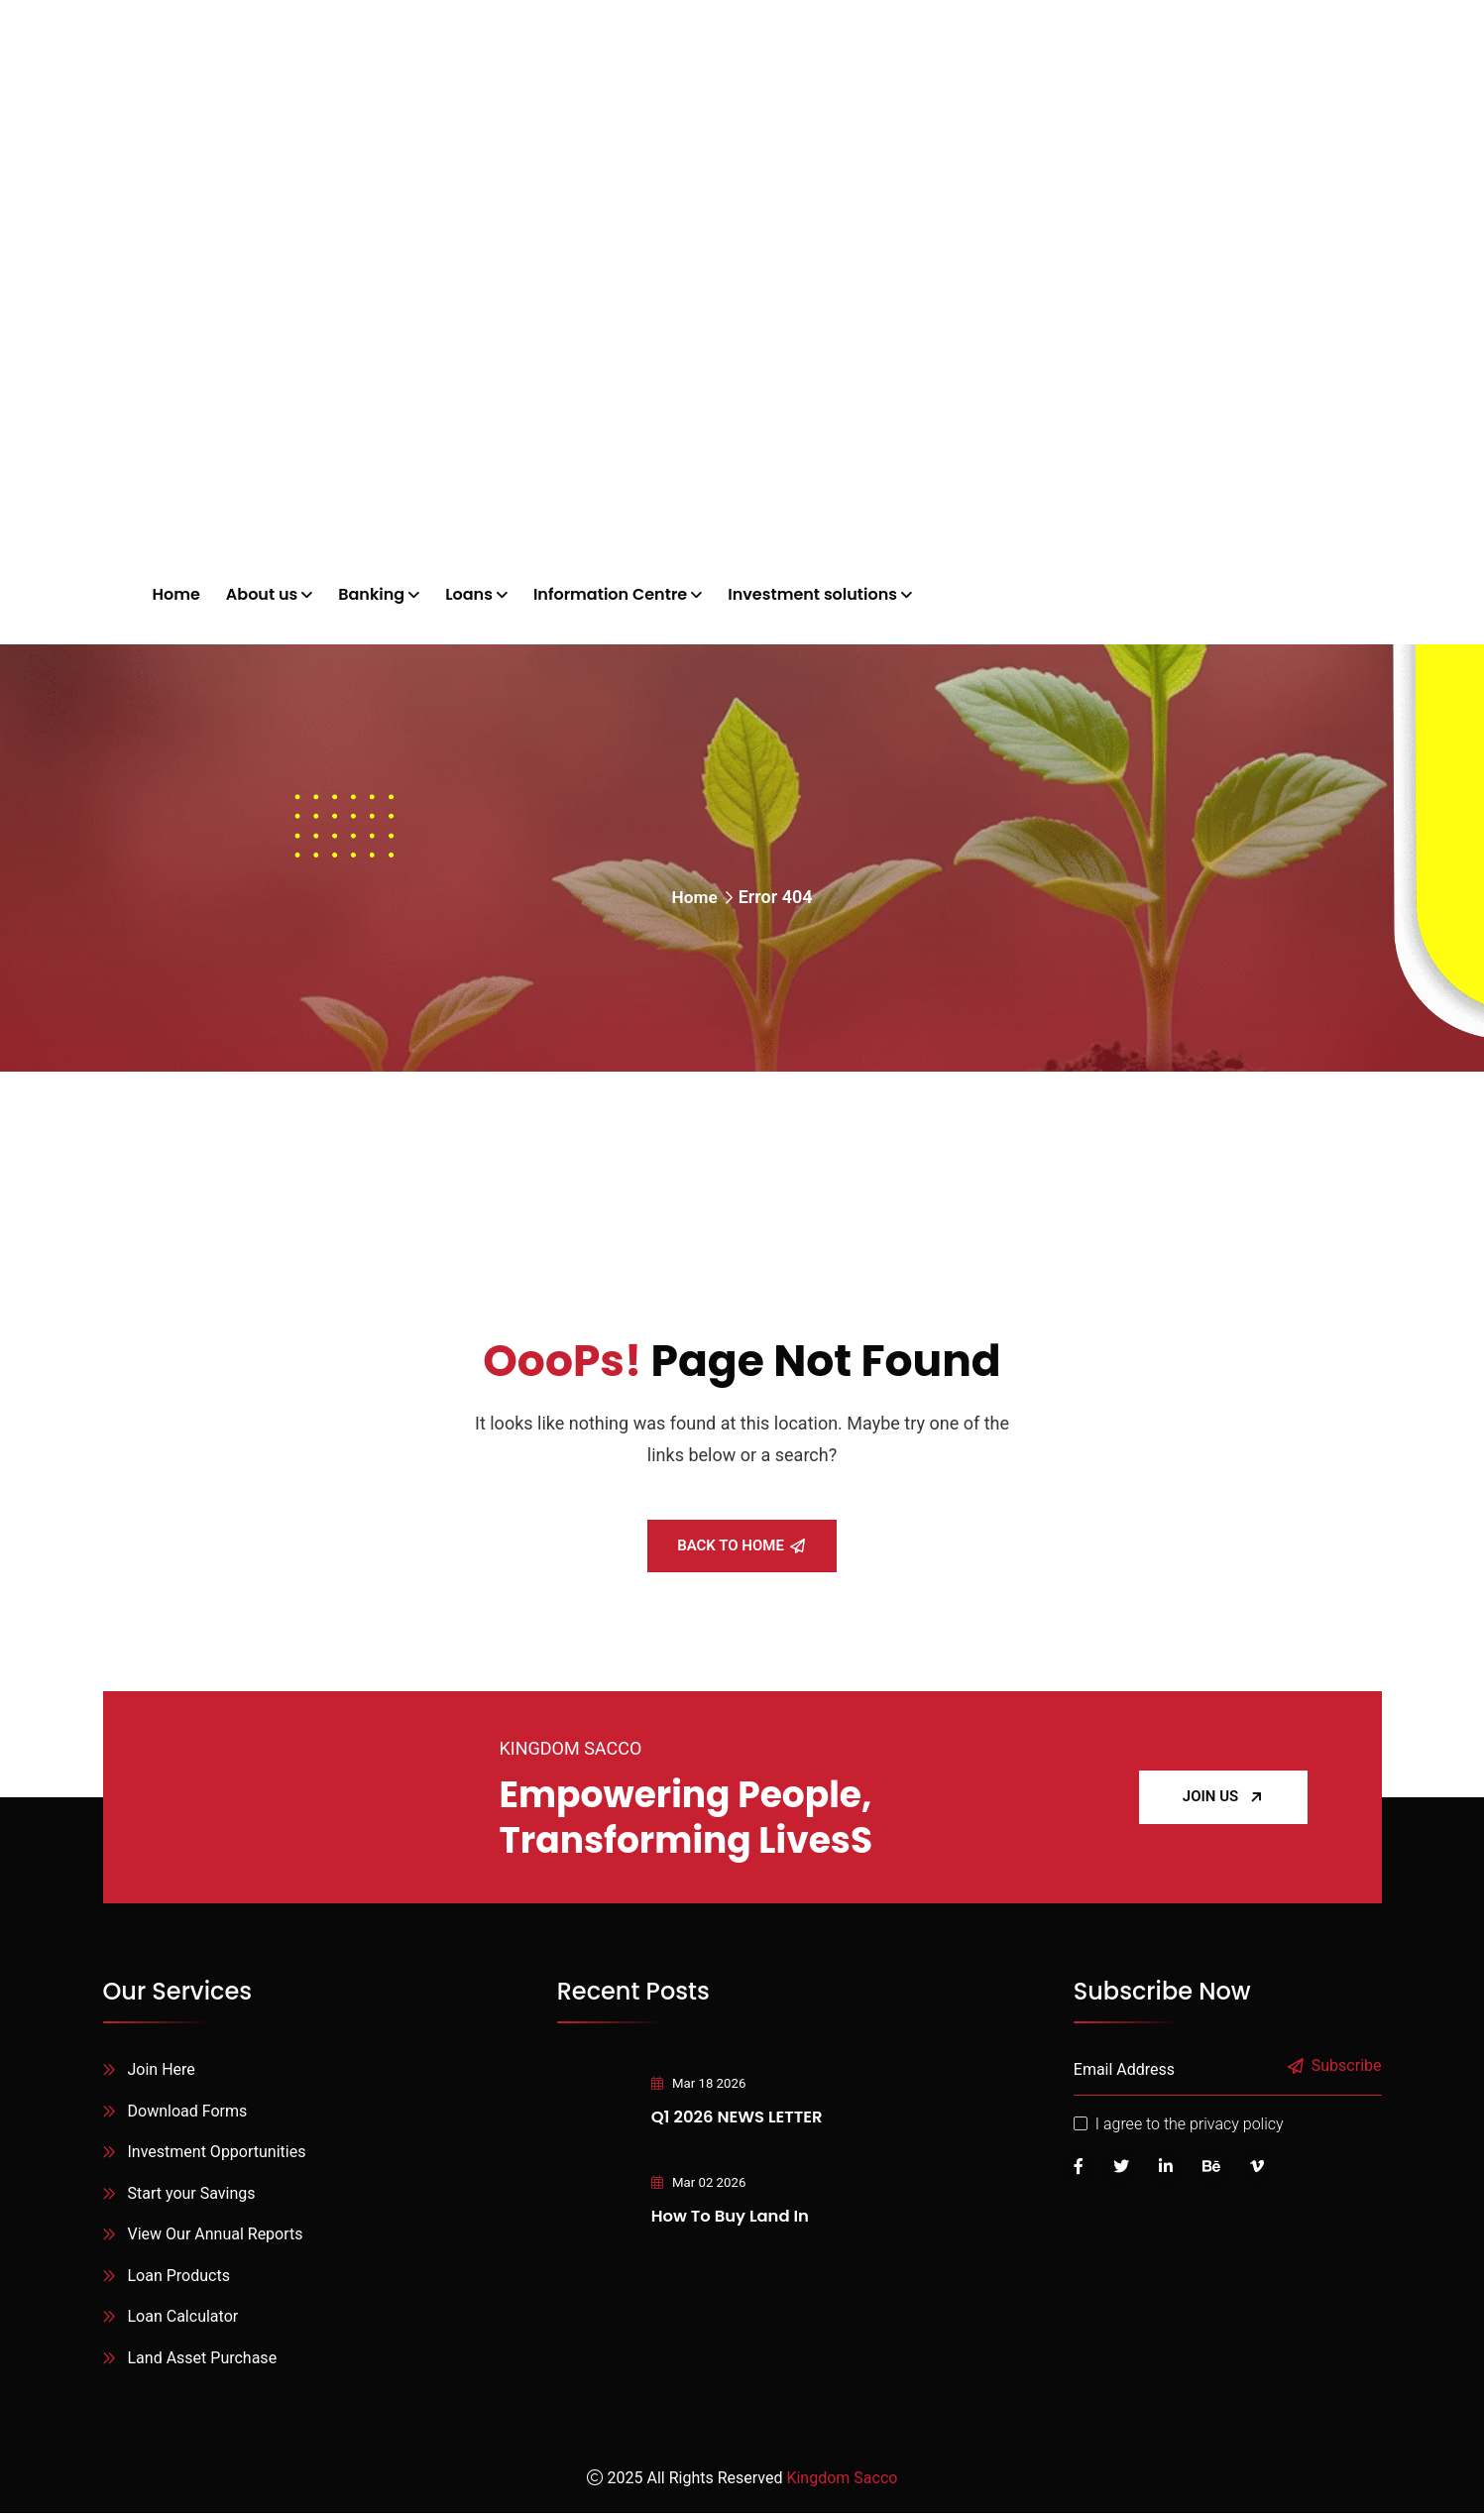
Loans (469, 594)
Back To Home (741, 1545)
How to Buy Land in (728, 2215)
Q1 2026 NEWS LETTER (736, 2116)
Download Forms (188, 2111)
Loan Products (179, 2277)
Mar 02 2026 (692, 2182)
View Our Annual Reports (215, 2236)
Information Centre (610, 594)
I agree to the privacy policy (1189, 2124)
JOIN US (1223, 1796)
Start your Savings (192, 2194)
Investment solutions (812, 594)
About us (261, 594)
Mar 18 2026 (692, 2083)
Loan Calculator (183, 2319)
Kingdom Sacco (841, 2480)
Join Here (161, 2069)
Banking (371, 594)
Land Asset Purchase (203, 2360)
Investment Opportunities (217, 2152)
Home (694, 896)
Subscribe (1336, 2066)
